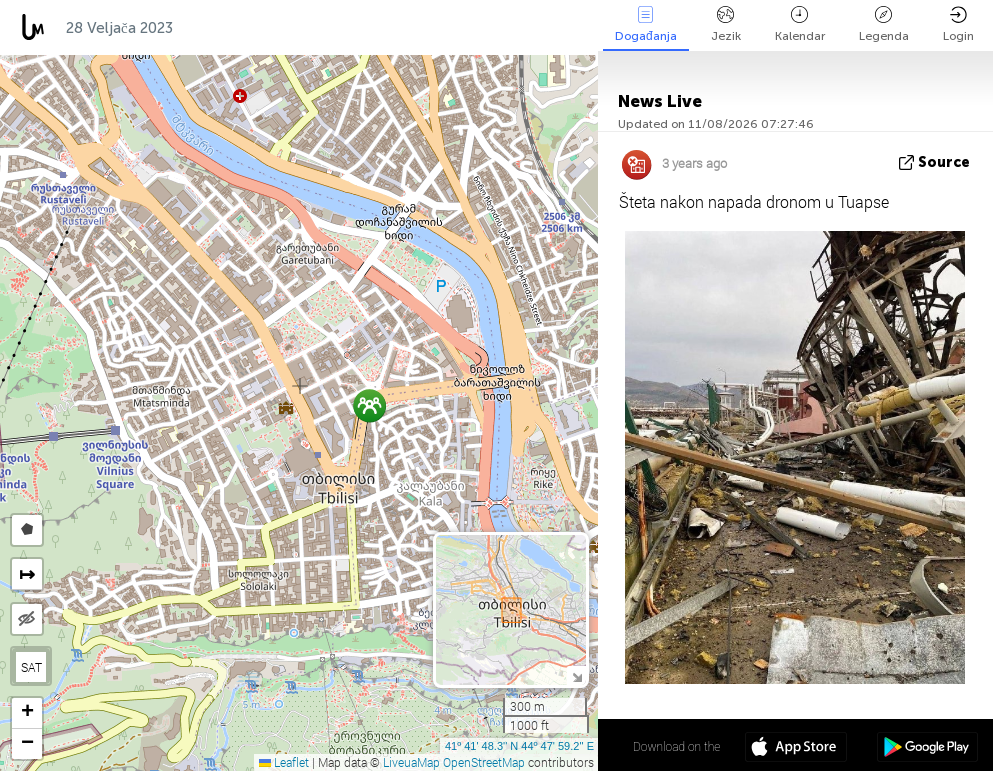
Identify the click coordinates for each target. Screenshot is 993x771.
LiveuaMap (411, 762)
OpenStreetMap (484, 762)
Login (958, 24)
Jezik (726, 24)
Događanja (646, 24)
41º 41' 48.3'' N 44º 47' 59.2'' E (519, 746)
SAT (31, 667)
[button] (369, 405)
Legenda (884, 24)
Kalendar (800, 24)
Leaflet (284, 762)
